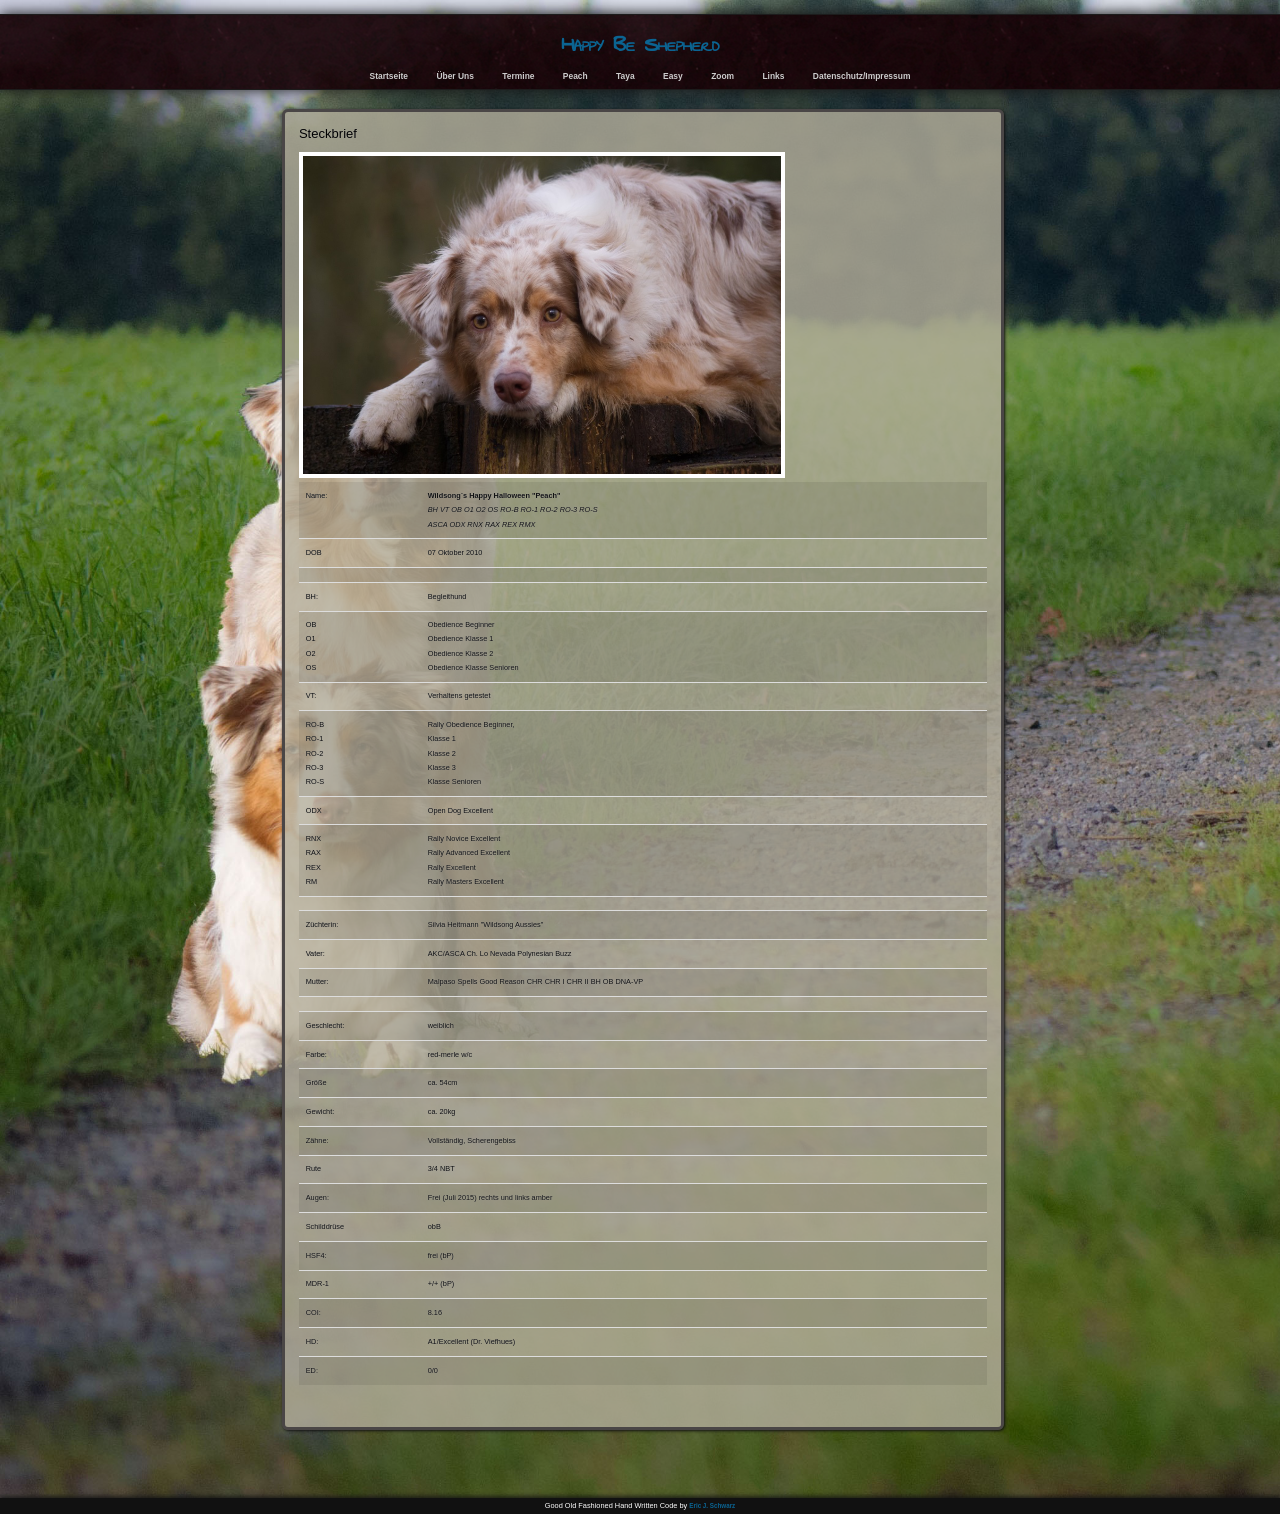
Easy (673, 76)
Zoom (722, 76)
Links (773, 76)
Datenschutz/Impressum (862, 76)
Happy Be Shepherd (640, 44)
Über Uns (455, 76)
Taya (625, 76)
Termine (518, 76)
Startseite (389, 76)
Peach (575, 76)
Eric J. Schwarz (712, 1505)
